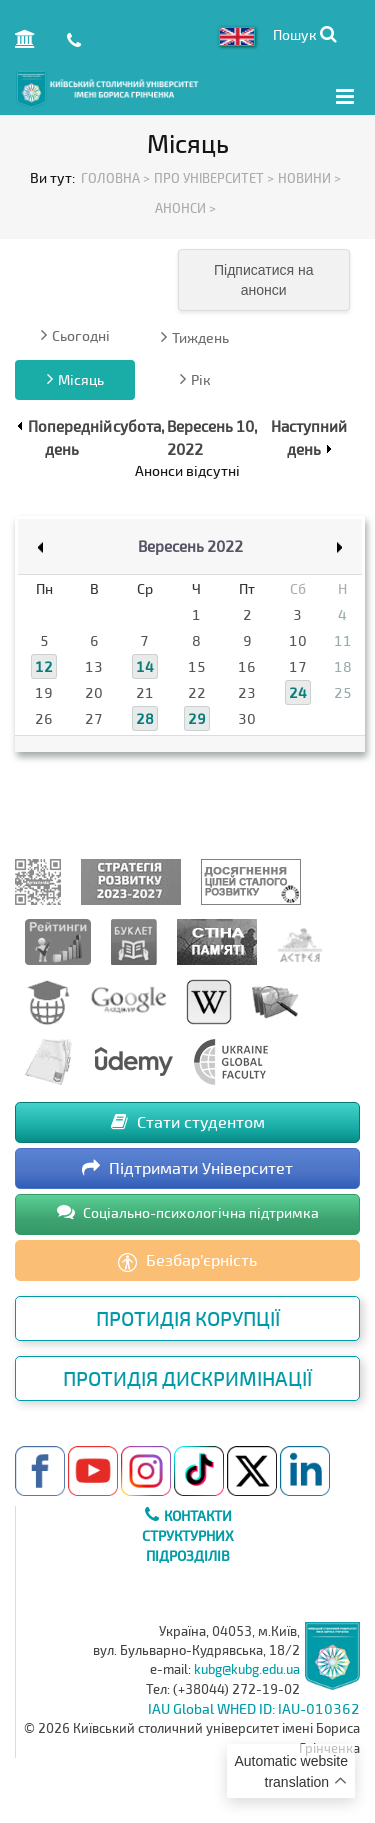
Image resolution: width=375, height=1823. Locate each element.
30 (247, 718)
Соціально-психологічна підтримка (188, 1212)
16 (247, 666)
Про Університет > (214, 178)
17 (298, 666)
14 (145, 666)
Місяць (75, 379)
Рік (195, 379)
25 (343, 692)
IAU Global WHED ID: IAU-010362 (254, 1708)
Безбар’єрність (187, 1261)
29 (197, 718)
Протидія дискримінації (187, 1378)
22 (197, 692)
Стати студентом (188, 1121)
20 (94, 692)
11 (343, 640)
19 (44, 692)
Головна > (115, 178)
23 (247, 692)
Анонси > (185, 208)
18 (343, 666)
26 (44, 718)
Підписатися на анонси (263, 280)
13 (94, 666)
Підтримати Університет (187, 1167)
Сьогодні (75, 335)
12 (44, 666)
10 (298, 640)
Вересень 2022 (190, 546)
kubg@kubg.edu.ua (247, 1669)
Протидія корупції (188, 1318)
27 (94, 718)
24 (298, 692)
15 (197, 666)
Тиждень (195, 337)
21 (145, 692)
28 (145, 718)
